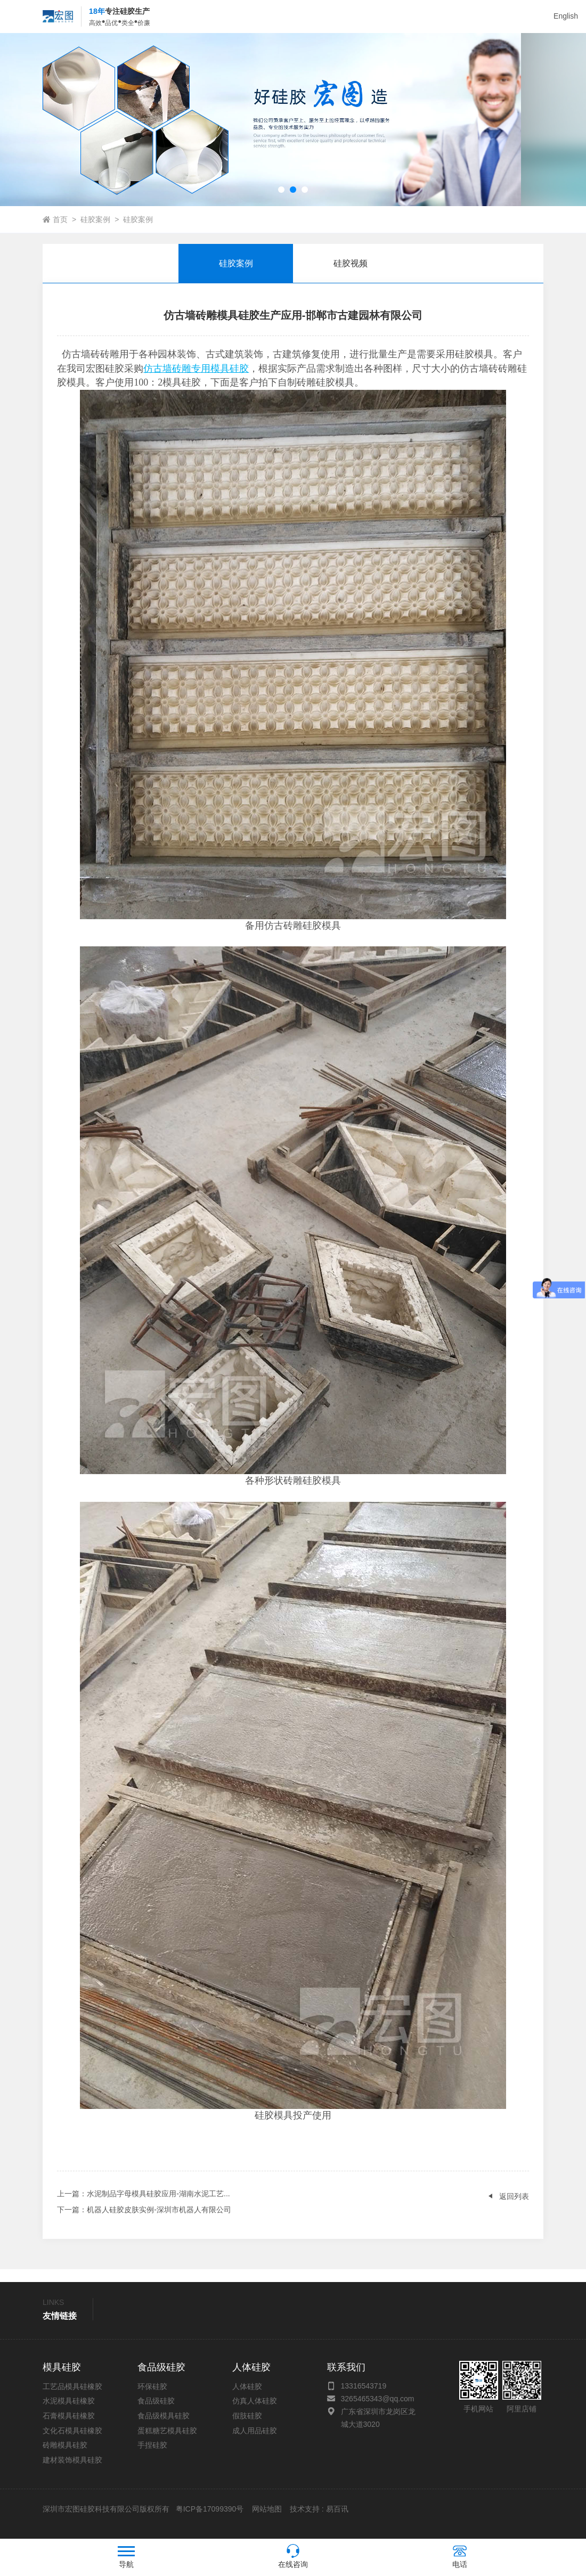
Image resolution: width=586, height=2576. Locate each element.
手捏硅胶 (152, 2455)
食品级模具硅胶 (163, 2426)
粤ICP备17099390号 (209, 2519)
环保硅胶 (152, 2396)
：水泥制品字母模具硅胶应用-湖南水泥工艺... (143, 2204)
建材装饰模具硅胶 (72, 2470)
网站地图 (267, 2519)
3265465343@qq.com (377, 2409)
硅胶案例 (95, 229)
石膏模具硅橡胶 (69, 2426)
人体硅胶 (247, 2396)
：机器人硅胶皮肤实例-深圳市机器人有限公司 (144, 2220)
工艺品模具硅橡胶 (72, 2396)
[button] (281, 200)
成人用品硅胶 (254, 2440)
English (566, 16)
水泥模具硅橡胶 (69, 2411)
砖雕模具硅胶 (65, 2455)
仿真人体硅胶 (254, 2411)
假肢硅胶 (247, 2426)
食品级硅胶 (156, 2411)
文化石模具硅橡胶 (72, 2440)
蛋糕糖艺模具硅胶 (167, 2440)
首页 (60, 229)
